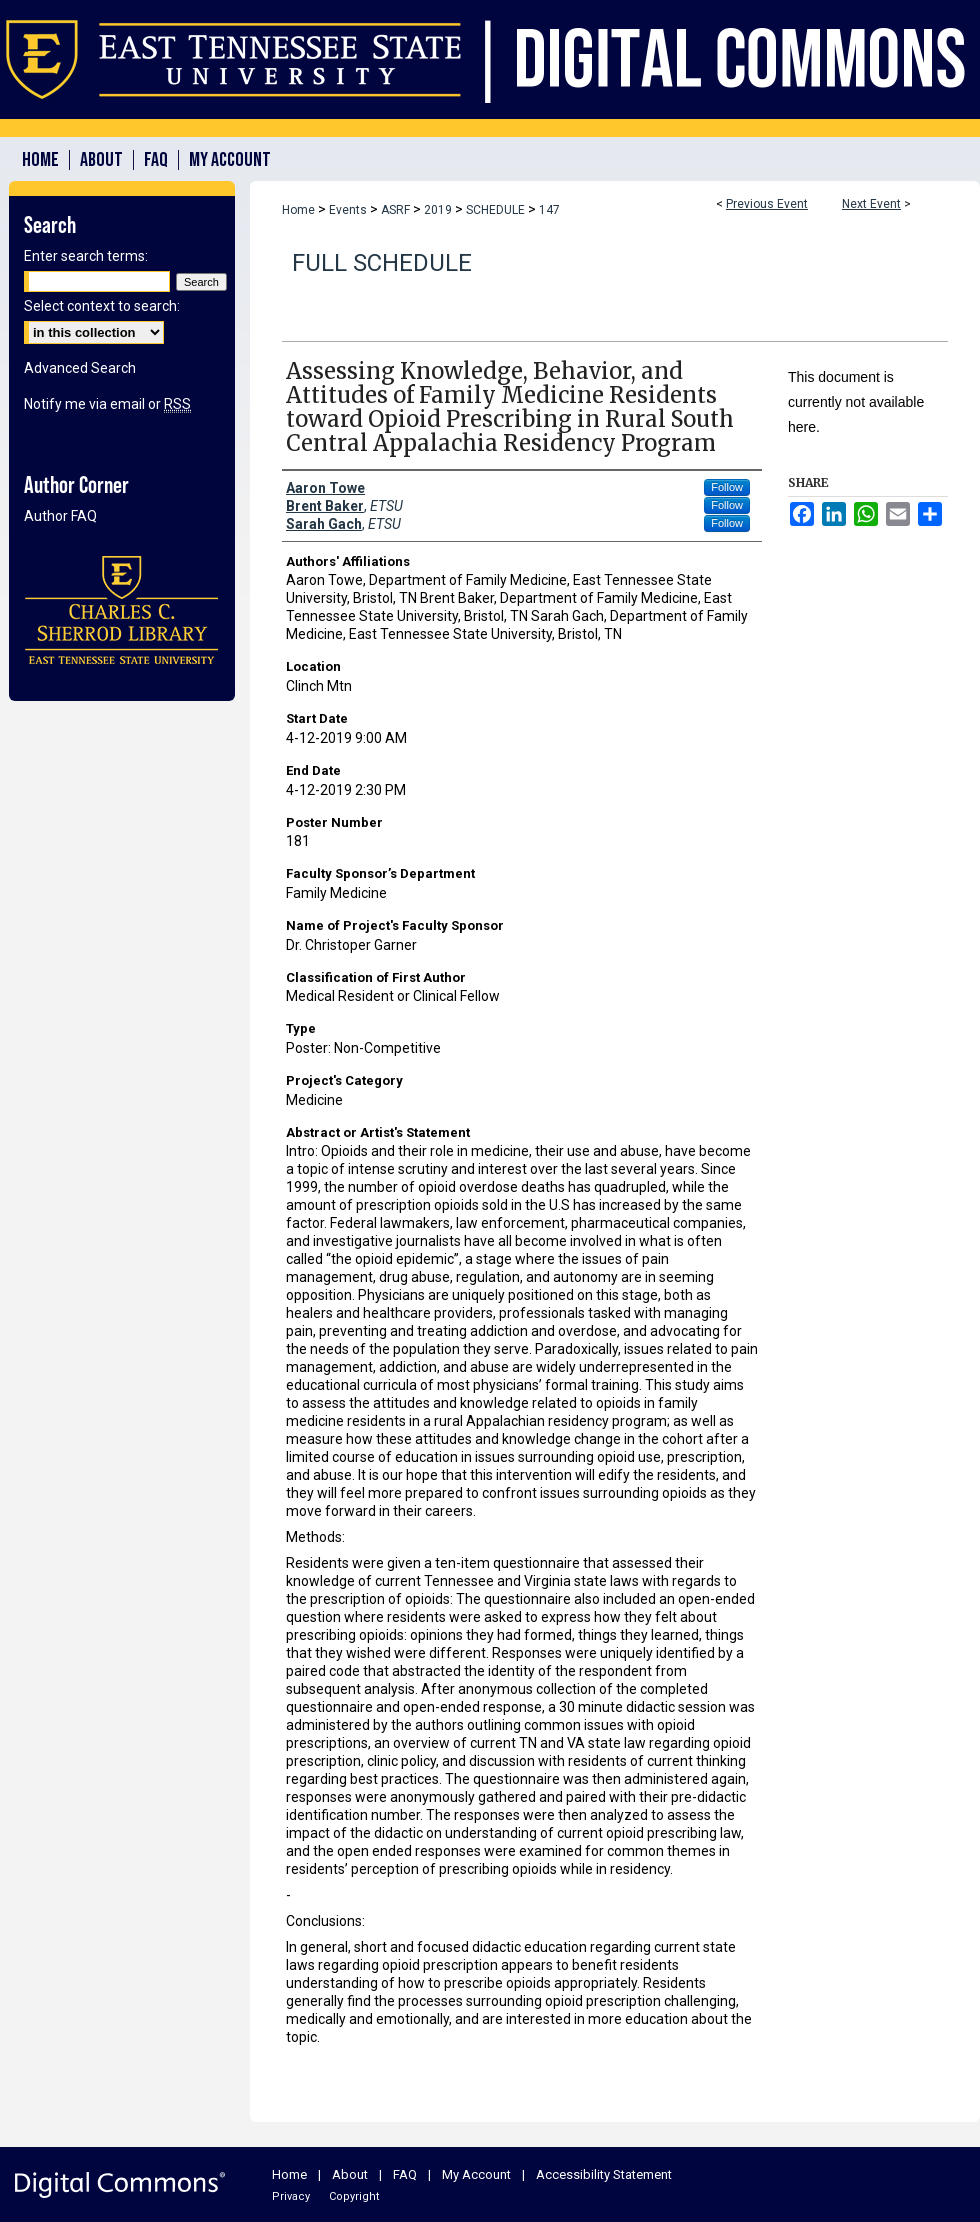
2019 (439, 210)
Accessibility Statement (604, 2174)
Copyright (354, 2196)
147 (549, 210)
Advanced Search (80, 368)
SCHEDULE (497, 210)
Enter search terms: (86, 256)
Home (298, 210)
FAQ (405, 2174)
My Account (476, 2174)
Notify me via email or (107, 404)
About (350, 2174)
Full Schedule (382, 263)
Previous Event (767, 204)
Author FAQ (60, 516)
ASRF (397, 210)
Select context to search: (102, 306)
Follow (727, 487)
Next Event (871, 204)
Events (349, 210)
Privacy (291, 2196)
